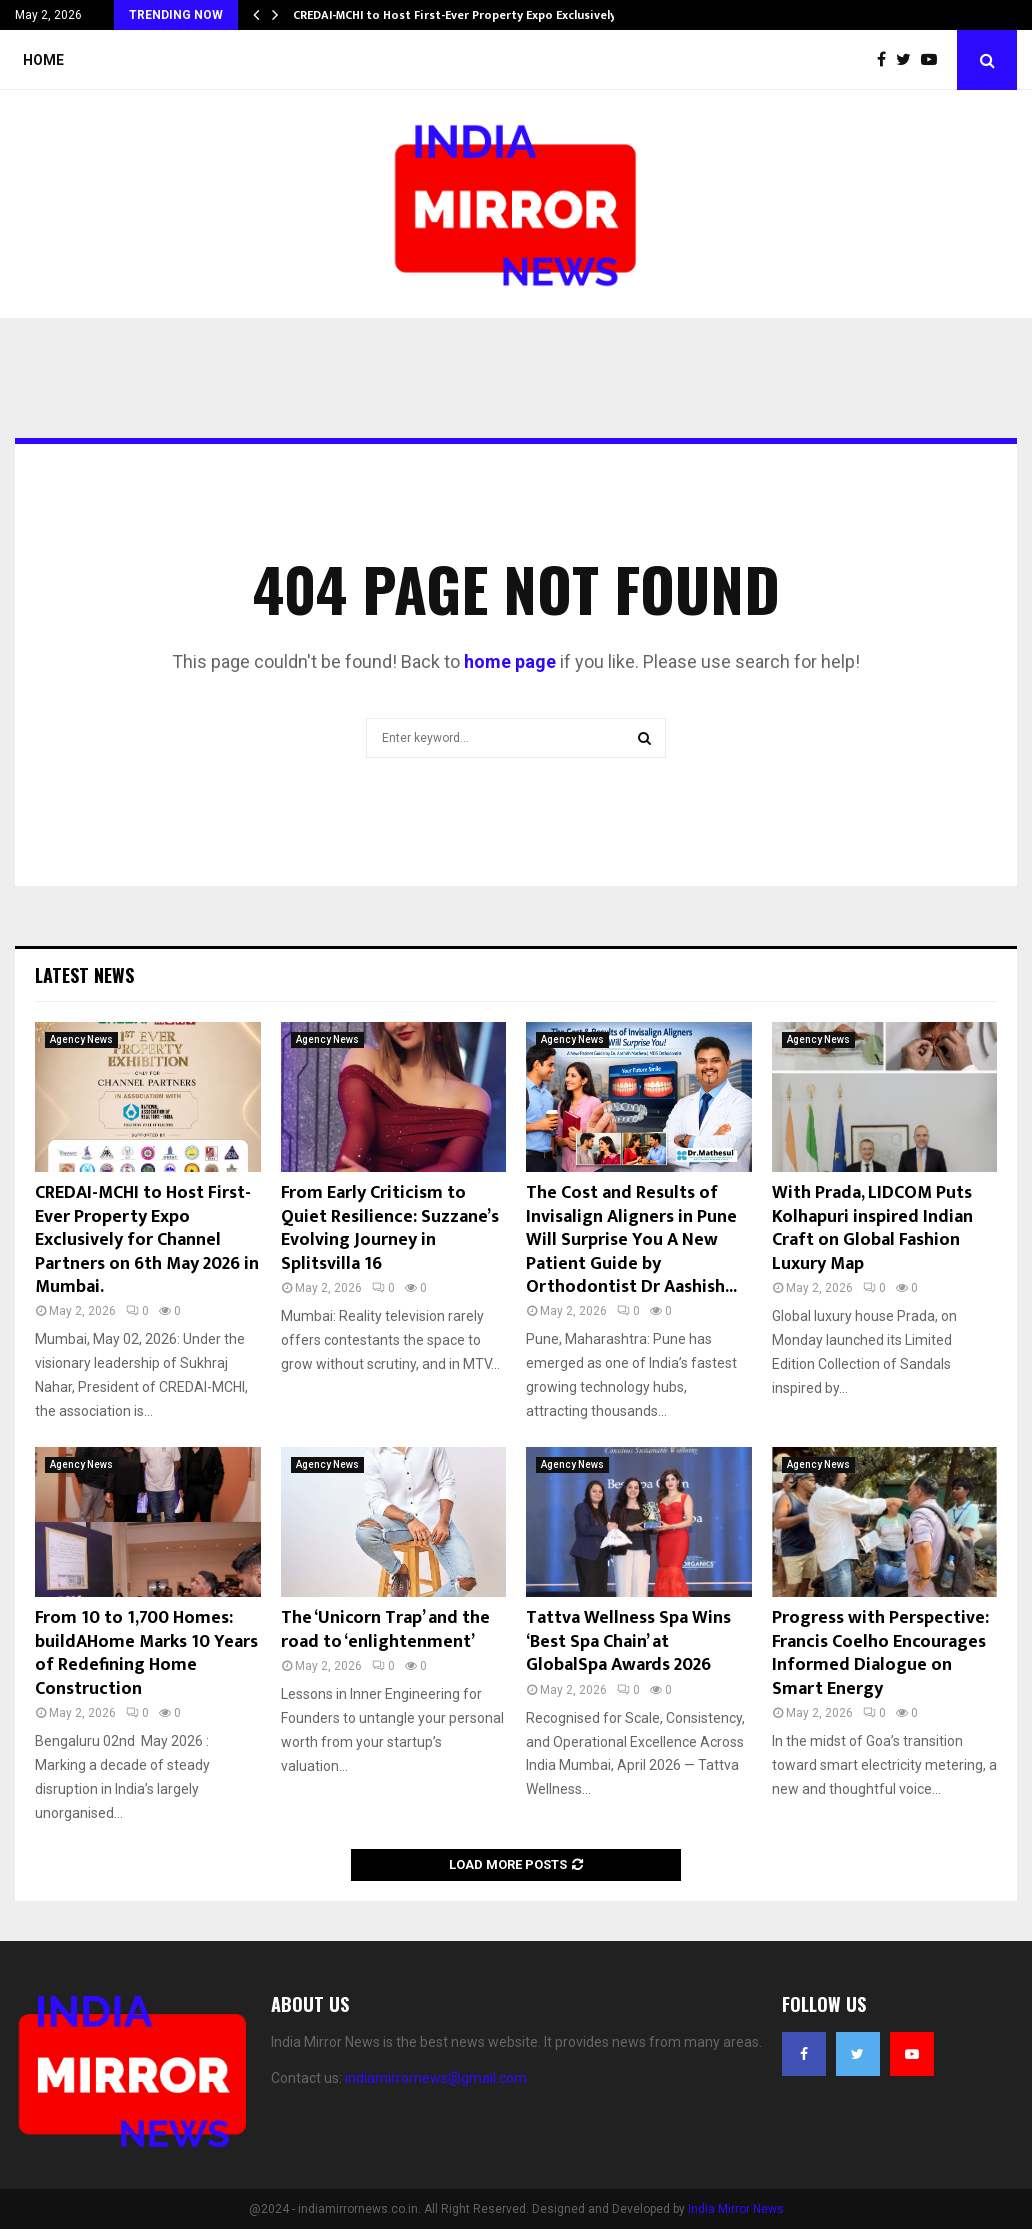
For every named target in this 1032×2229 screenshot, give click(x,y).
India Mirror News (736, 2209)
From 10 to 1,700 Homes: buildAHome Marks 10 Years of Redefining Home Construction (146, 1653)
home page (510, 661)
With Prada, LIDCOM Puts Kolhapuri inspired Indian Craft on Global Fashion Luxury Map (872, 1228)
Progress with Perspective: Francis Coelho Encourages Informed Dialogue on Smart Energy (880, 1653)
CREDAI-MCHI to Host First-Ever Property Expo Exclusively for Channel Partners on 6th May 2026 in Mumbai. (147, 1240)
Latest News (84, 975)
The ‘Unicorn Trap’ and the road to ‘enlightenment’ (385, 1629)
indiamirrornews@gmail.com (436, 2078)
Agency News (81, 1039)
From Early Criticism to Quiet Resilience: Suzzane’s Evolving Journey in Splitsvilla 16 (390, 1228)
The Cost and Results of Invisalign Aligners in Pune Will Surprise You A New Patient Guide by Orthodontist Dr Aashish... (631, 1240)
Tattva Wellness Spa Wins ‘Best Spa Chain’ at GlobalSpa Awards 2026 (628, 1641)
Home (43, 60)
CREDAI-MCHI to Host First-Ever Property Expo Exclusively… (459, 15)
